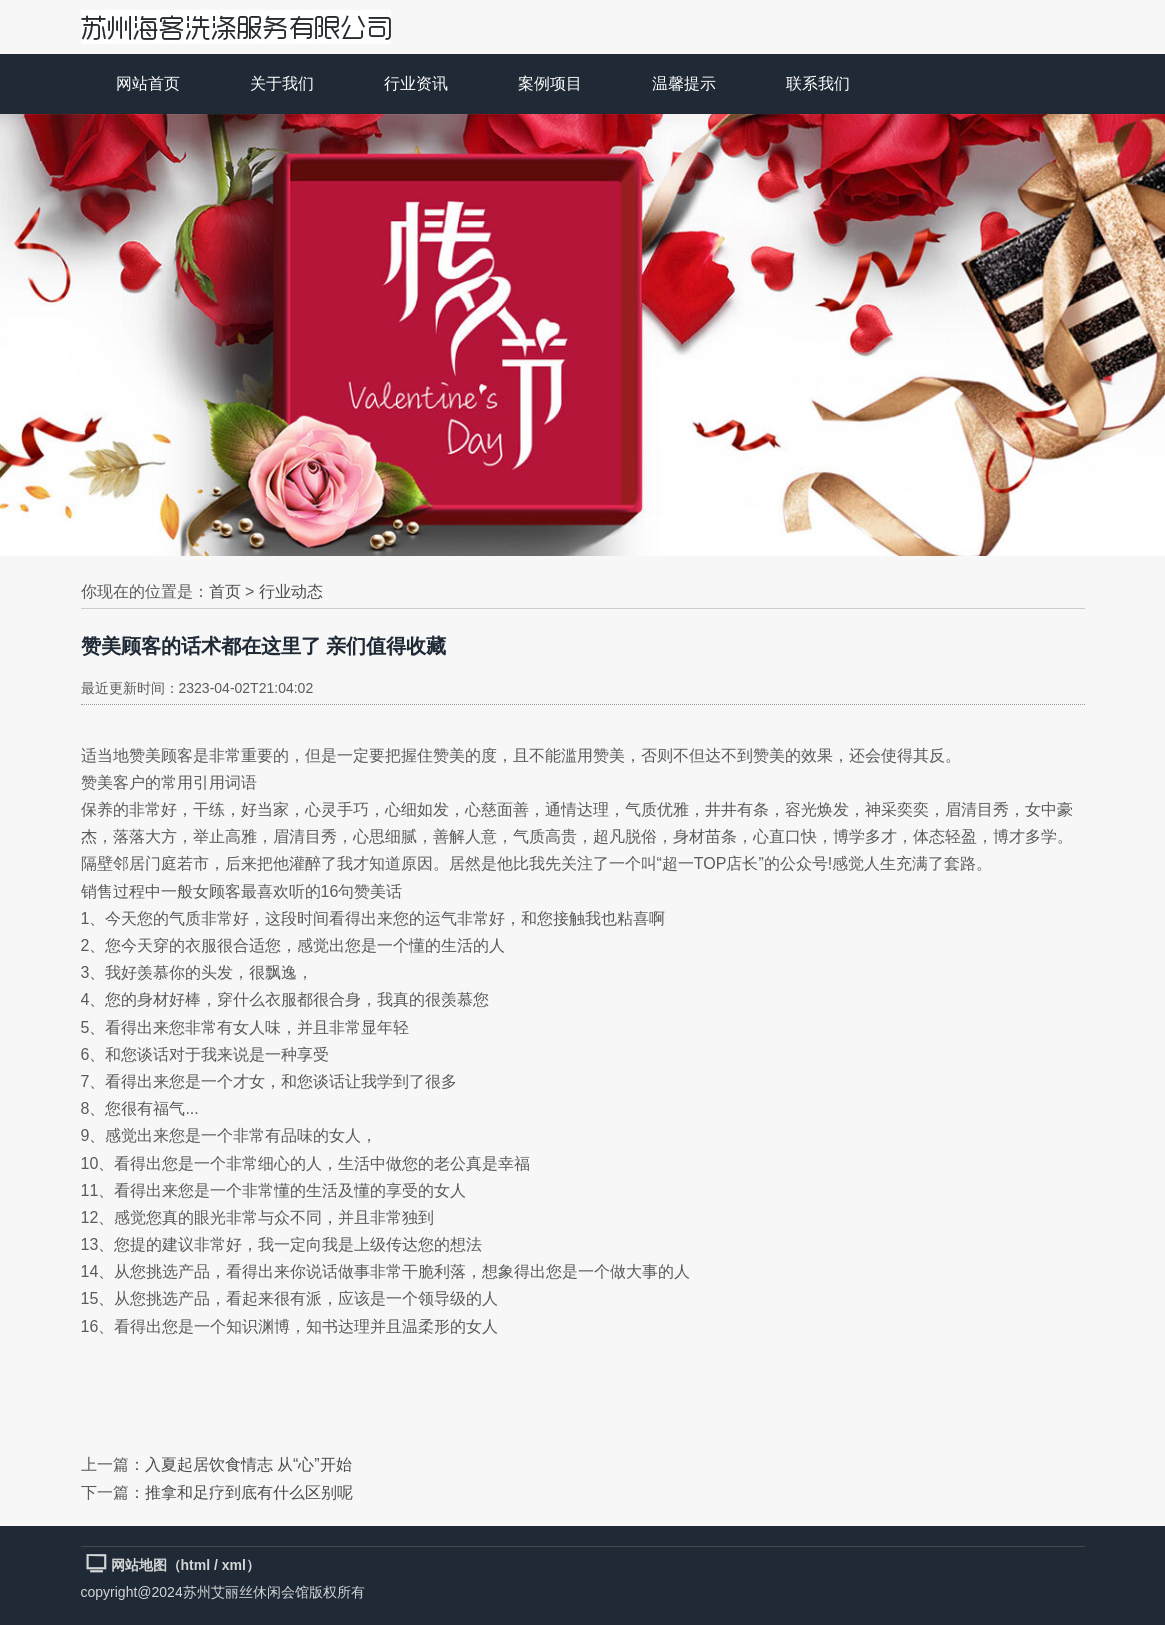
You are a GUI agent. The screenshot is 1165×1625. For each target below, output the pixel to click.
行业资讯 (416, 83)
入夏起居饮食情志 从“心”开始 (248, 1464)
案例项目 (550, 83)
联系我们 (818, 83)
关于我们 (282, 83)
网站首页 (148, 83)
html (196, 1565)
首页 (225, 591)
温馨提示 (684, 83)
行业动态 (291, 591)
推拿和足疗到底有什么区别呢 (249, 1492)
